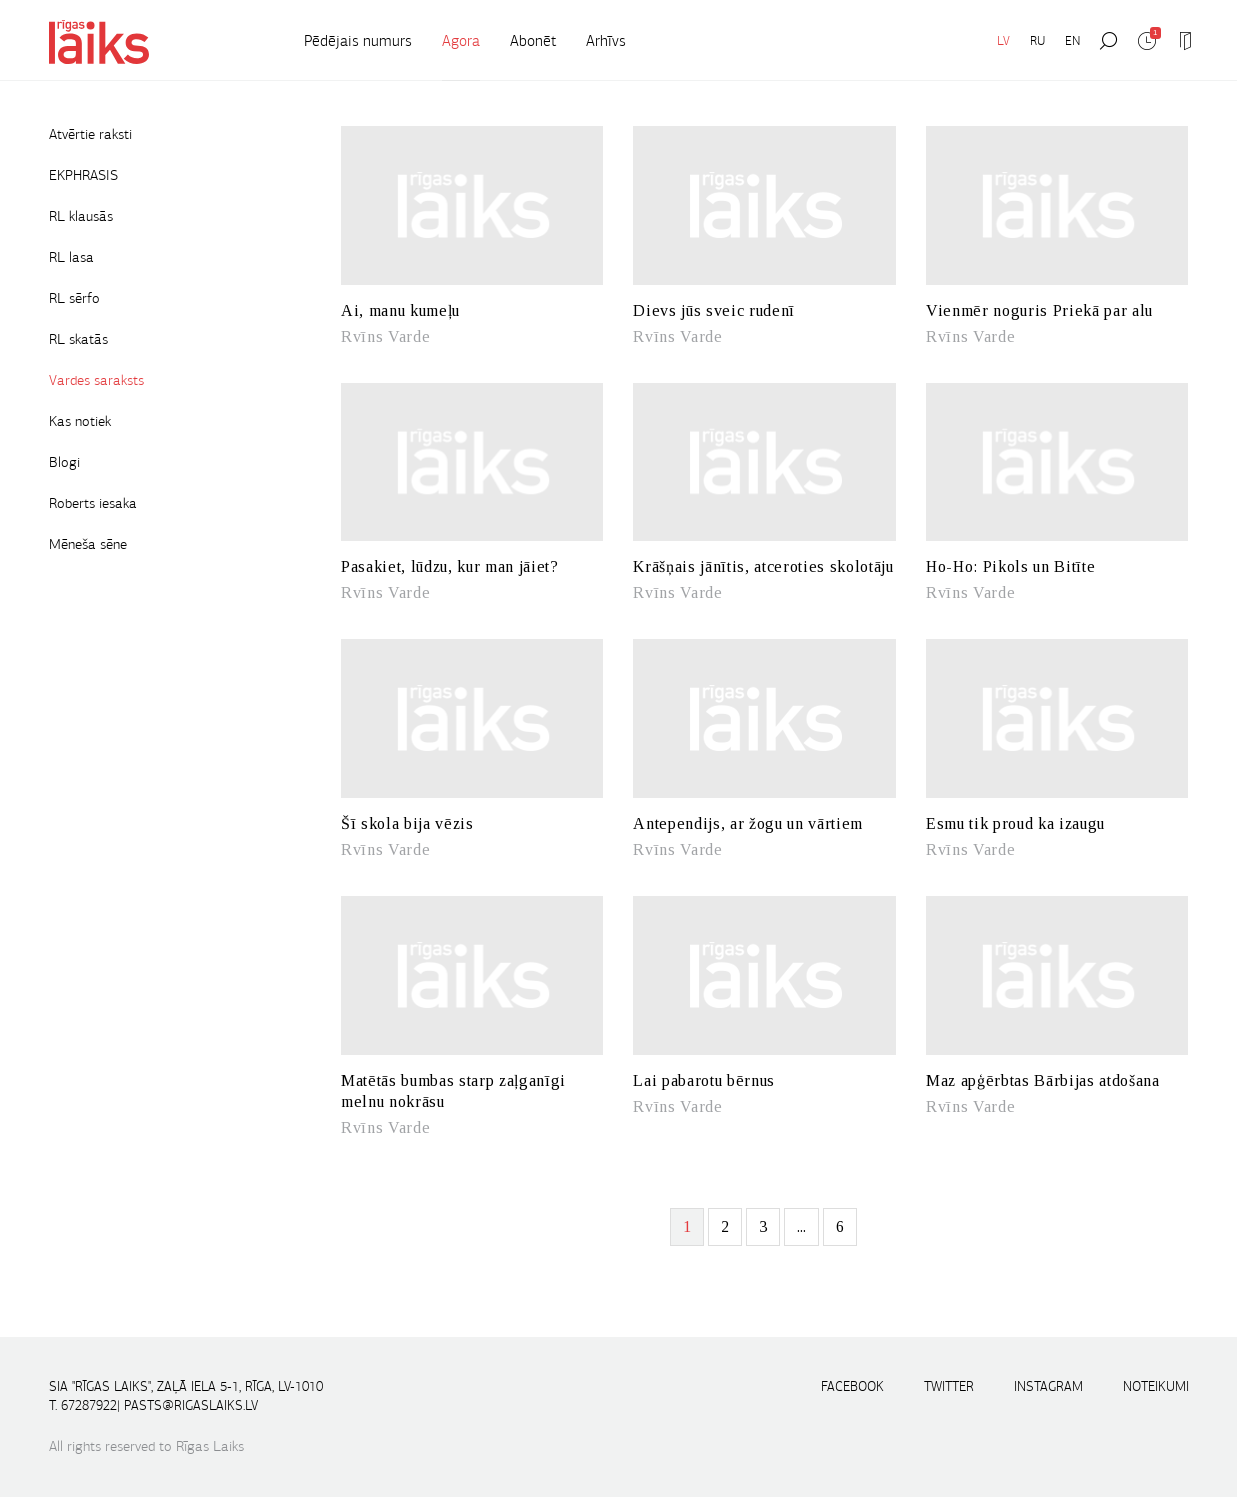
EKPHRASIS (83, 175)
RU (1037, 40)
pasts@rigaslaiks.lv (191, 1405)
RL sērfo (74, 298)
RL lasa (71, 257)
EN (1072, 40)
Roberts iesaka (93, 503)
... (801, 1226)
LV (1003, 40)
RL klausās (81, 216)
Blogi (64, 462)
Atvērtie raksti (90, 134)
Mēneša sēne (88, 544)
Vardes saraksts (96, 380)
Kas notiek (80, 421)
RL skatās (78, 339)
